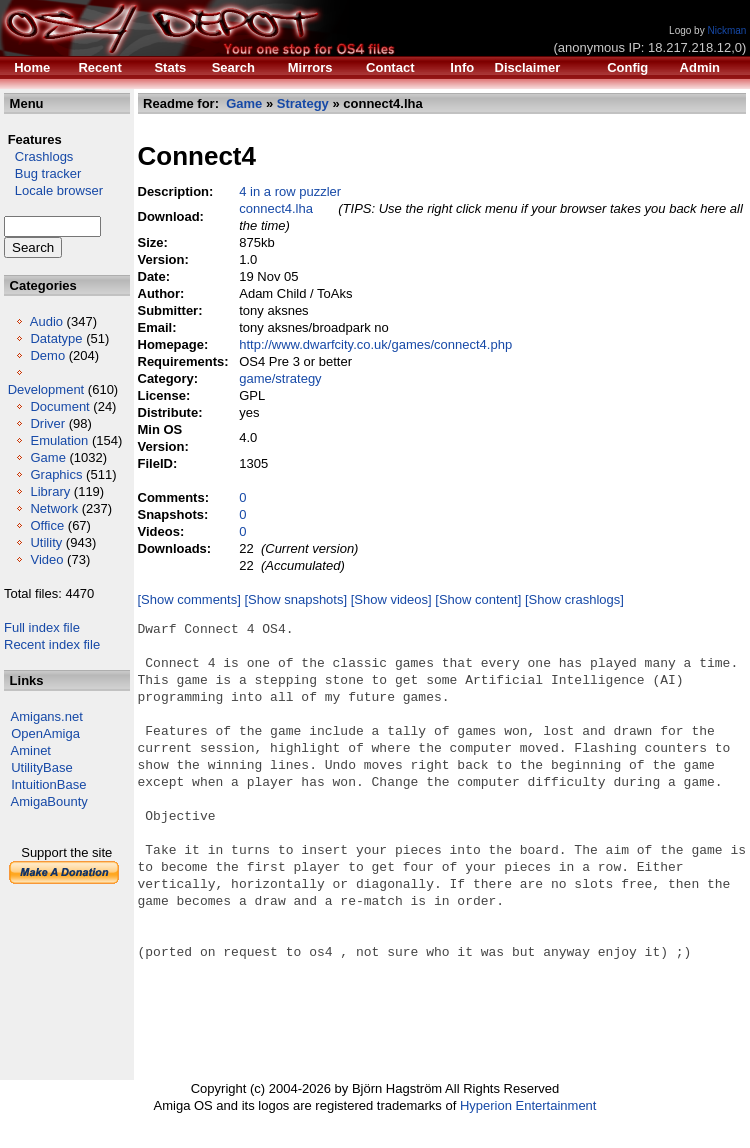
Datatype (56, 338)
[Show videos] (391, 599)
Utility (46, 542)
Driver (47, 423)
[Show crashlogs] (574, 599)
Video (46, 559)
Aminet (31, 750)
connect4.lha (276, 208)
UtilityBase (41, 767)
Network (54, 508)
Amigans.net (47, 716)
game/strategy (280, 378)
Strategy (303, 103)
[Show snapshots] (296, 599)
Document (59, 406)
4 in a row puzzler (290, 191)
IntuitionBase (48, 784)
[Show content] (478, 599)
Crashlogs (38, 156)
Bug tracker (42, 173)
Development (46, 389)
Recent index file (52, 644)
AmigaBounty (49, 801)
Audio (46, 321)
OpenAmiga (45, 733)
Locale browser (53, 190)
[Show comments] (189, 599)
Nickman (726, 30)
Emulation (59, 440)
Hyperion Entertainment (528, 1105)
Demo (47, 355)
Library (50, 491)
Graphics (56, 474)
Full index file (42, 627)
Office (47, 525)
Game (47, 457)
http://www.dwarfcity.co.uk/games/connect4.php (375, 344)
